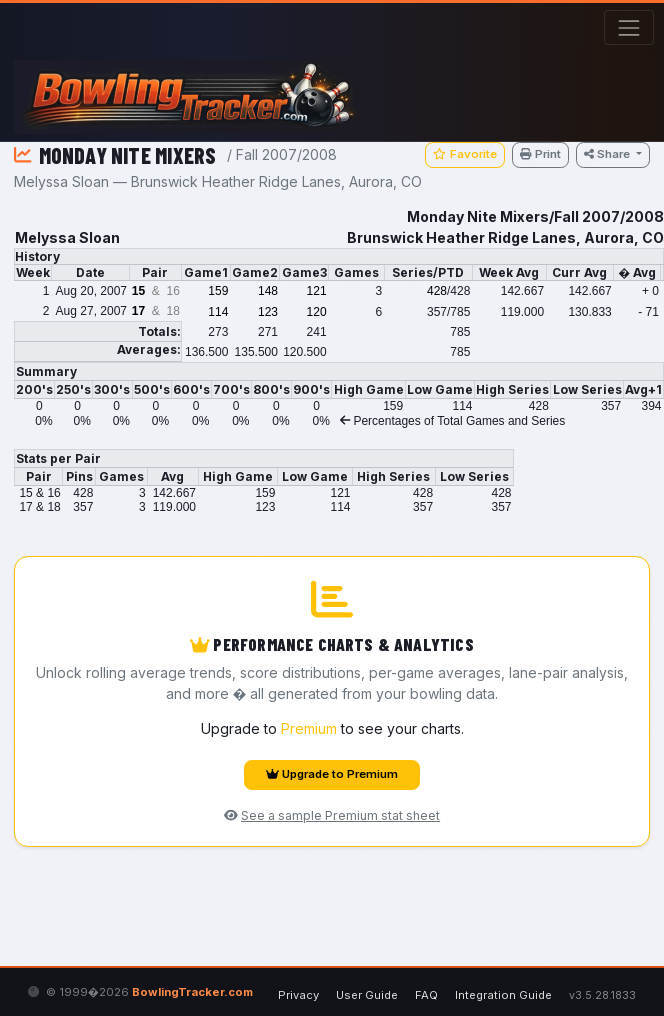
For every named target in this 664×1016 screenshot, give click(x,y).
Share (609, 154)
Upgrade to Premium (332, 774)
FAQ (426, 995)
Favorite (464, 154)
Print (540, 154)
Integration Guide (503, 995)
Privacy (298, 995)
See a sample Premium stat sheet (332, 815)
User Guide (367, 995)
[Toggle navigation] (628, 27)
